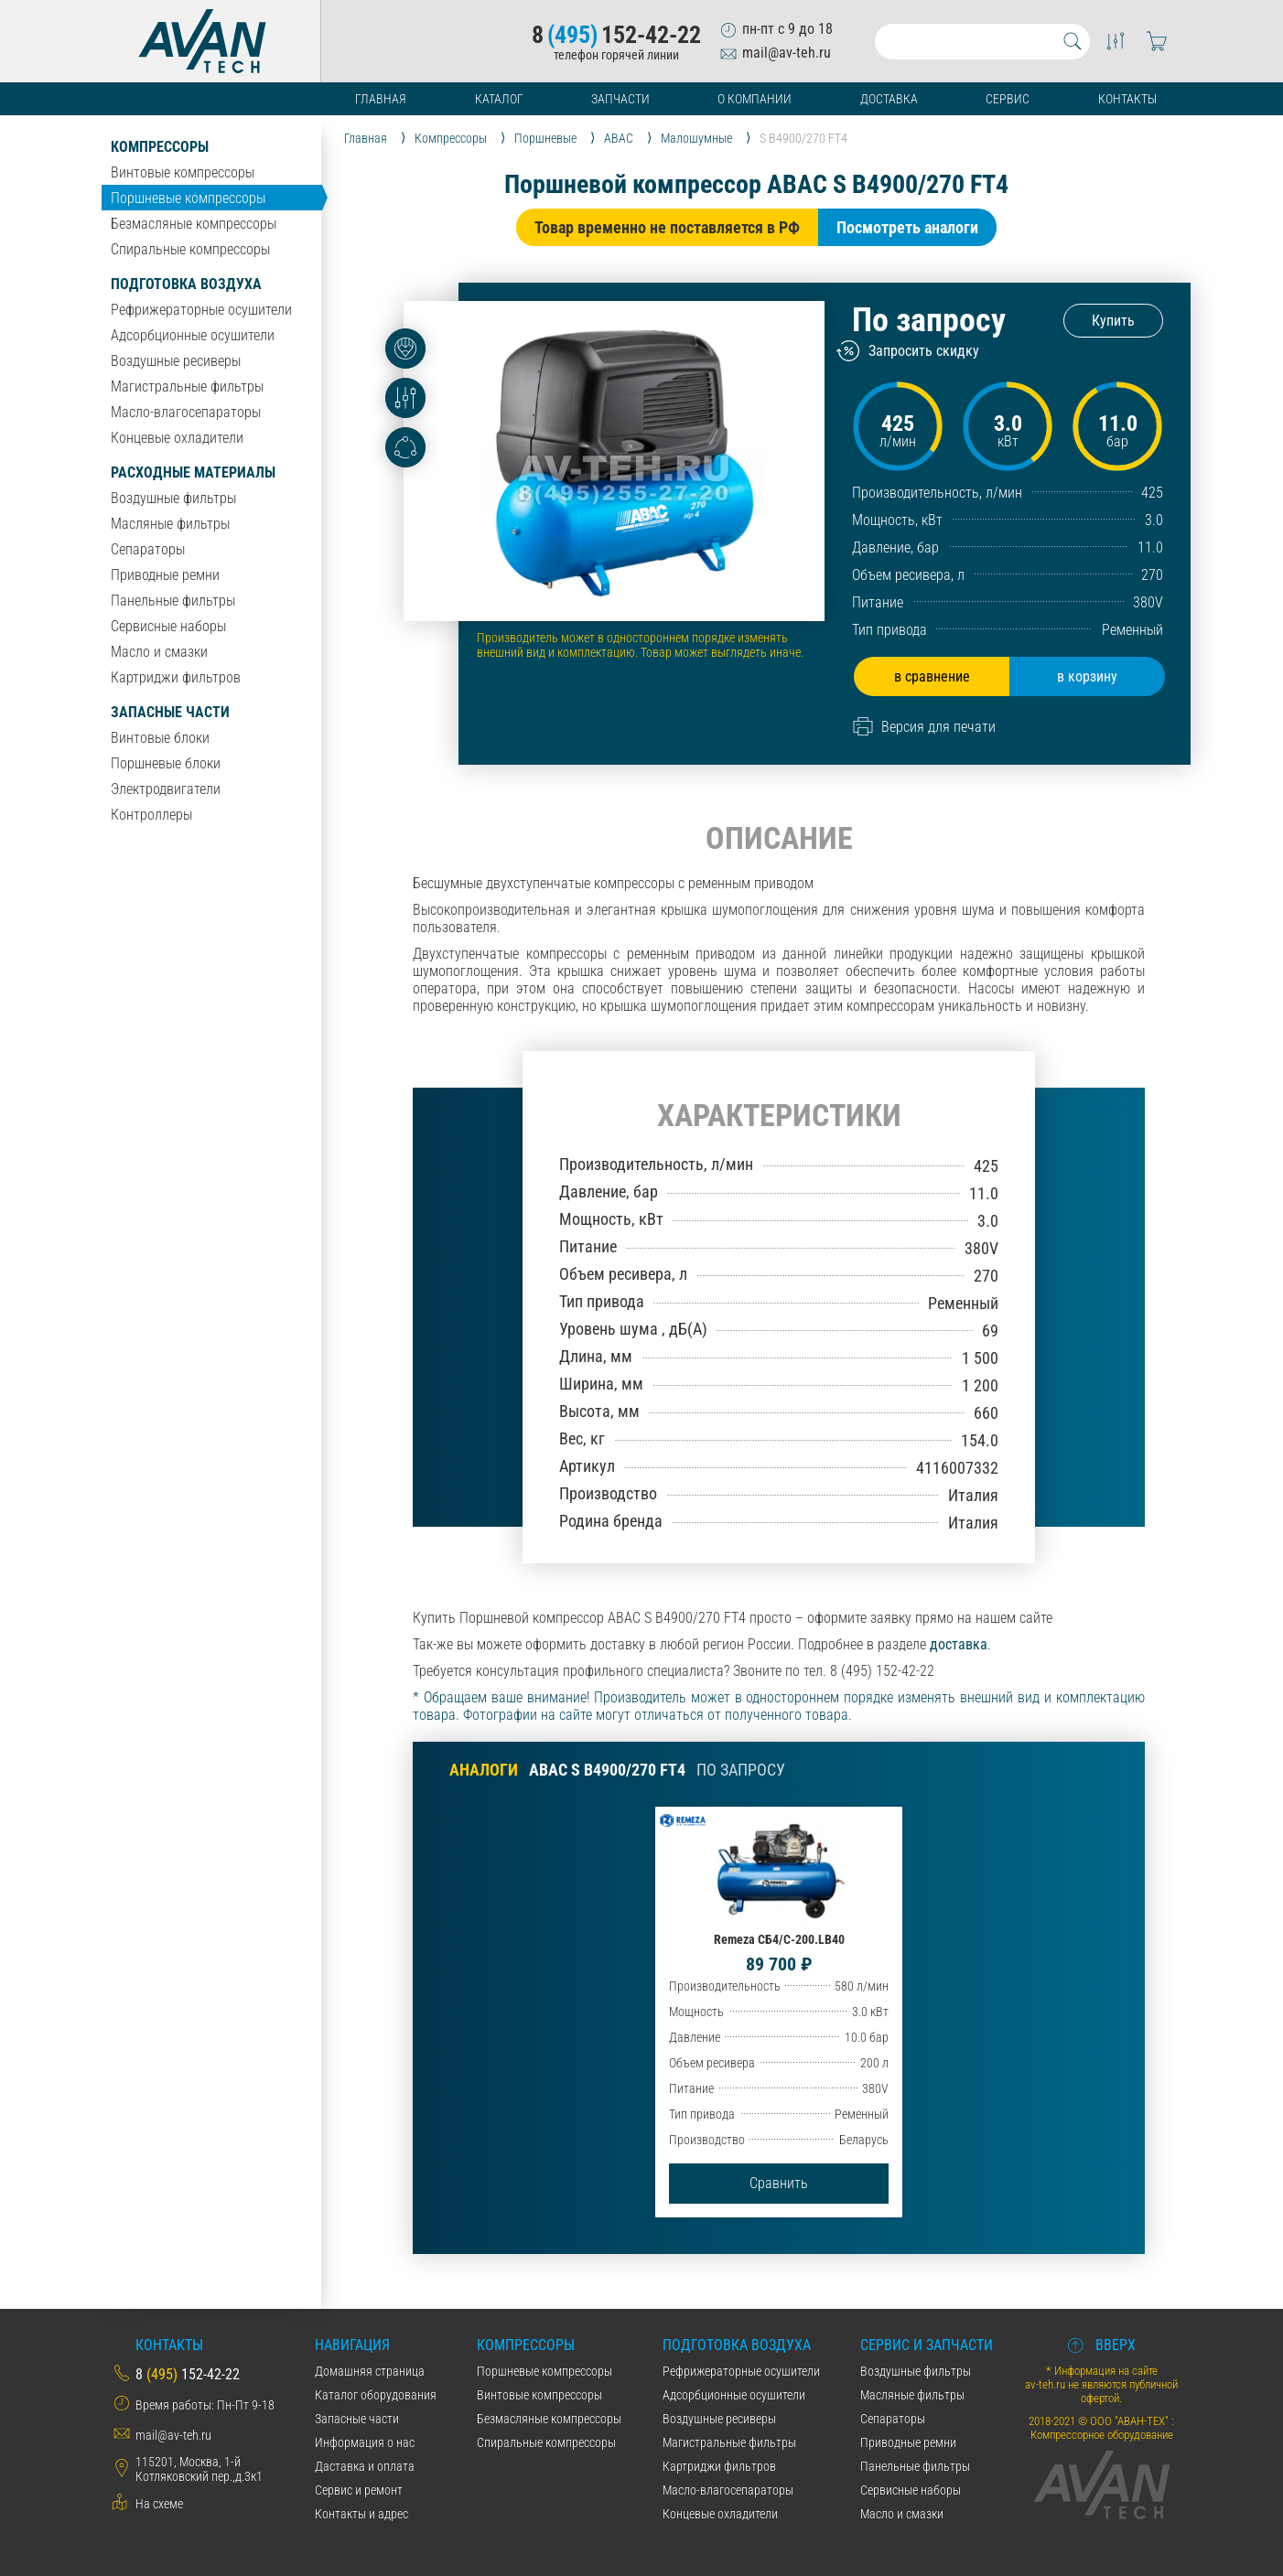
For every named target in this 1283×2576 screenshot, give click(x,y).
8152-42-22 (616, 35)
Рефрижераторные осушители (201, 309)
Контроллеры (151, 814)
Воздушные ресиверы (176, 361)
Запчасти (620, 98)
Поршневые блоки (166, 763)
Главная (380, 98)
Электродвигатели (166, 789)
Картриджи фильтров (176, 677)
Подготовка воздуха (186, 284)
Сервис (1008, 98)
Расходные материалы (193, 472)
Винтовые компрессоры (182, 172)
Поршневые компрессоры (188, 198)
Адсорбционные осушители (193, 335)
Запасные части (170, 712)
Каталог (499, 98)
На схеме (159, 2503)
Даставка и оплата (365, 2466)
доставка (958, 1644)
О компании (754, 98)
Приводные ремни (165, 575)
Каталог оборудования (376, 2395)
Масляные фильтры (170, 523)
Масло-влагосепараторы (186, 412)
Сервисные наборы (168, 626)
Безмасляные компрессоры (193, 223)
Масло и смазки (159, 651)
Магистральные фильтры (187, 386)
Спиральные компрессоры (190, 249)
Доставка (889, 98)
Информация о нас (365, 2442)
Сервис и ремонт (359, 2490)
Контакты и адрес (361, 2513)
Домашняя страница (370, 2371)
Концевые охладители (177, 437)
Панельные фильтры (173, 600)
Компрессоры (160, 147)
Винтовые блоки (160, 737)
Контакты (1127, 98)
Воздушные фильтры (173, 498)
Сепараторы (148, 549)
